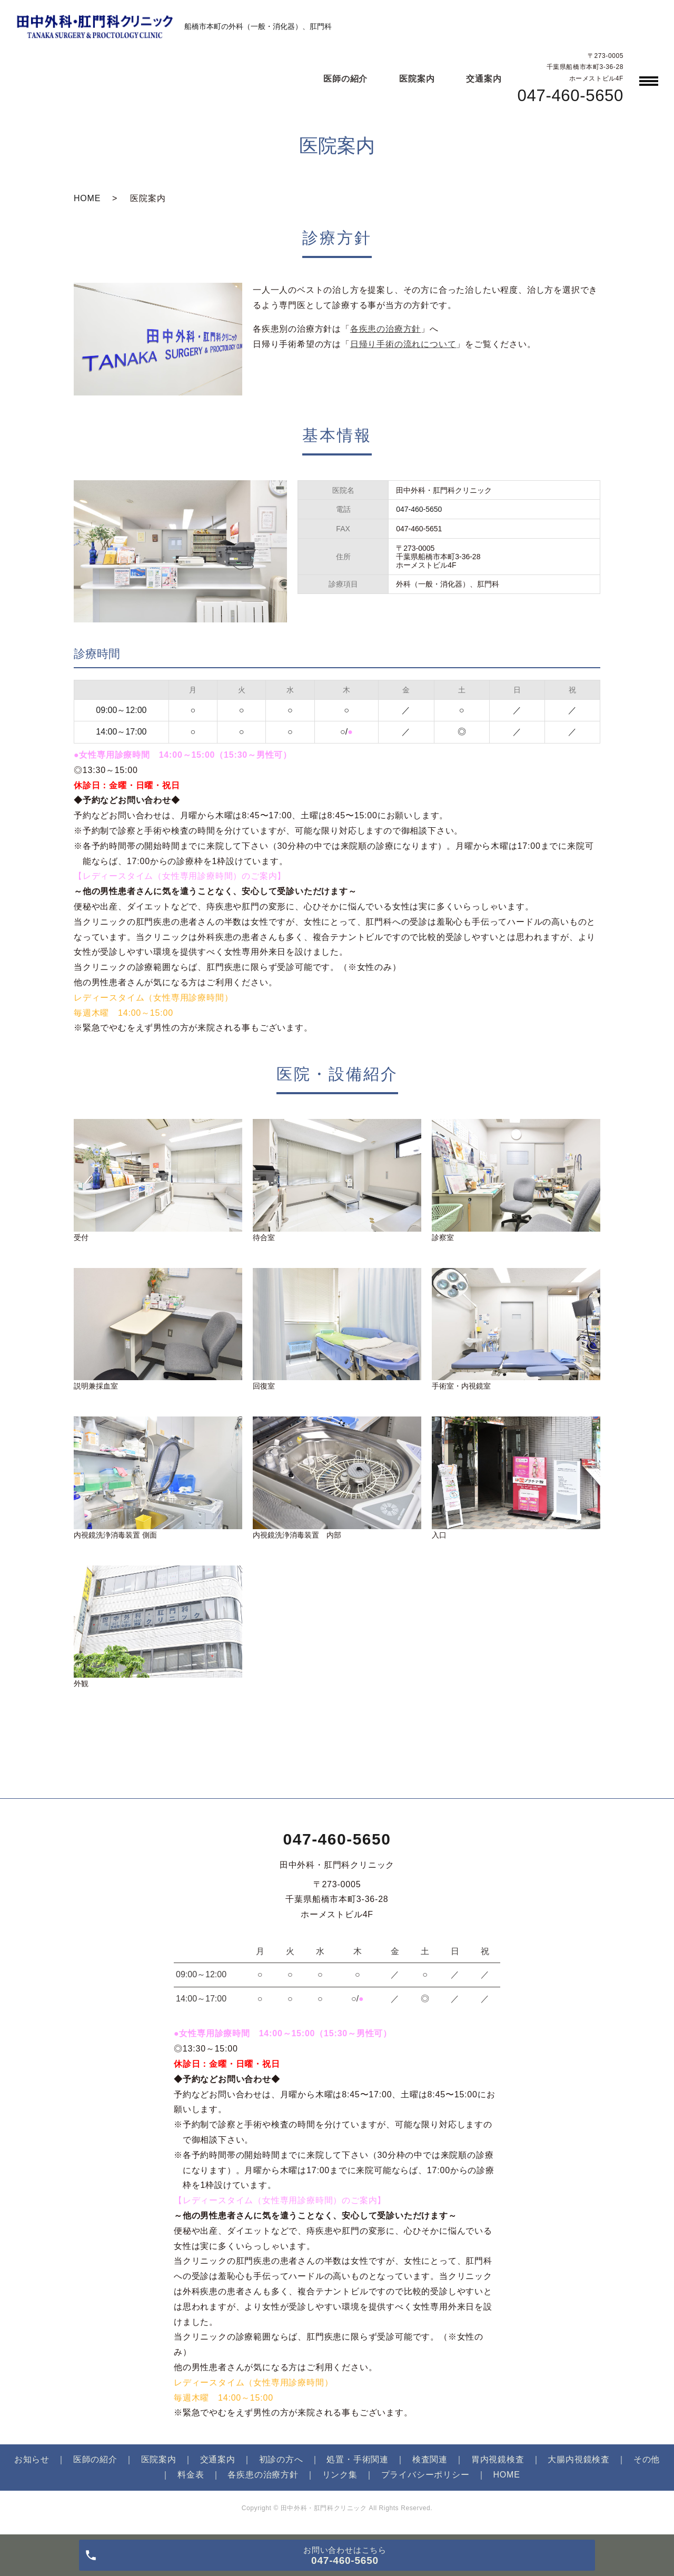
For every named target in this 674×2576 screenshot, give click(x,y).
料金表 (190, 2474)
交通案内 (483, 78)
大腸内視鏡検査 (579, 2459)
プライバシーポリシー (425, 2474)
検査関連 (430, 2459)
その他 (646, 2459)
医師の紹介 (345, 78)
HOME (87, 198)
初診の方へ (281, 2459)
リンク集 (340, 2474)
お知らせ (31, 2459)
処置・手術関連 (357, 2459)
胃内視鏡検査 (497, 2459)
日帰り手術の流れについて (403, 344)
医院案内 (416, 78)
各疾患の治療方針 (385, 328)
